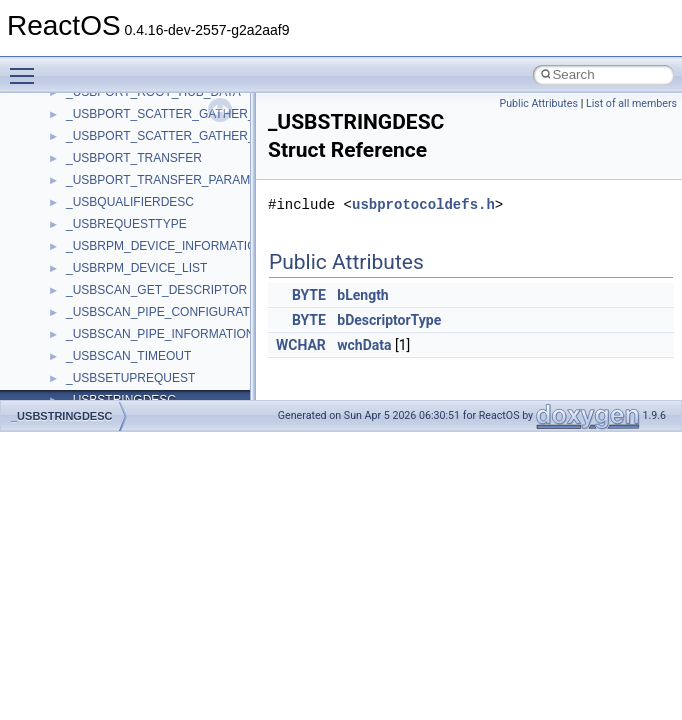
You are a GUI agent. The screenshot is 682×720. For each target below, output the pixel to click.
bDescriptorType (389, 320)
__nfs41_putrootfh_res (126, 233)
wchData (364, 345)
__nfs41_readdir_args (124, 321)
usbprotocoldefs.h (423, 204)
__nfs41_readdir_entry (126, 365)
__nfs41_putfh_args (119, 189)
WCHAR (301, 345)
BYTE (309, 295)
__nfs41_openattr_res (124, 145)
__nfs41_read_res (114, 277)
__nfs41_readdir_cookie (130, 343)
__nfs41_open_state (120, 101)
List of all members (631, 103)
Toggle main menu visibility (27, 67)
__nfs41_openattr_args (127, 123)
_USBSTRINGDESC (61, 416)
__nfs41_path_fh (110, 167)
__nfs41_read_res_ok (124, 299)
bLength (362, 295)
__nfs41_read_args (117, 255)
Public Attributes (538, 103)
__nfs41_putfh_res (115, 211)
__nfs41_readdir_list (120, 387)
